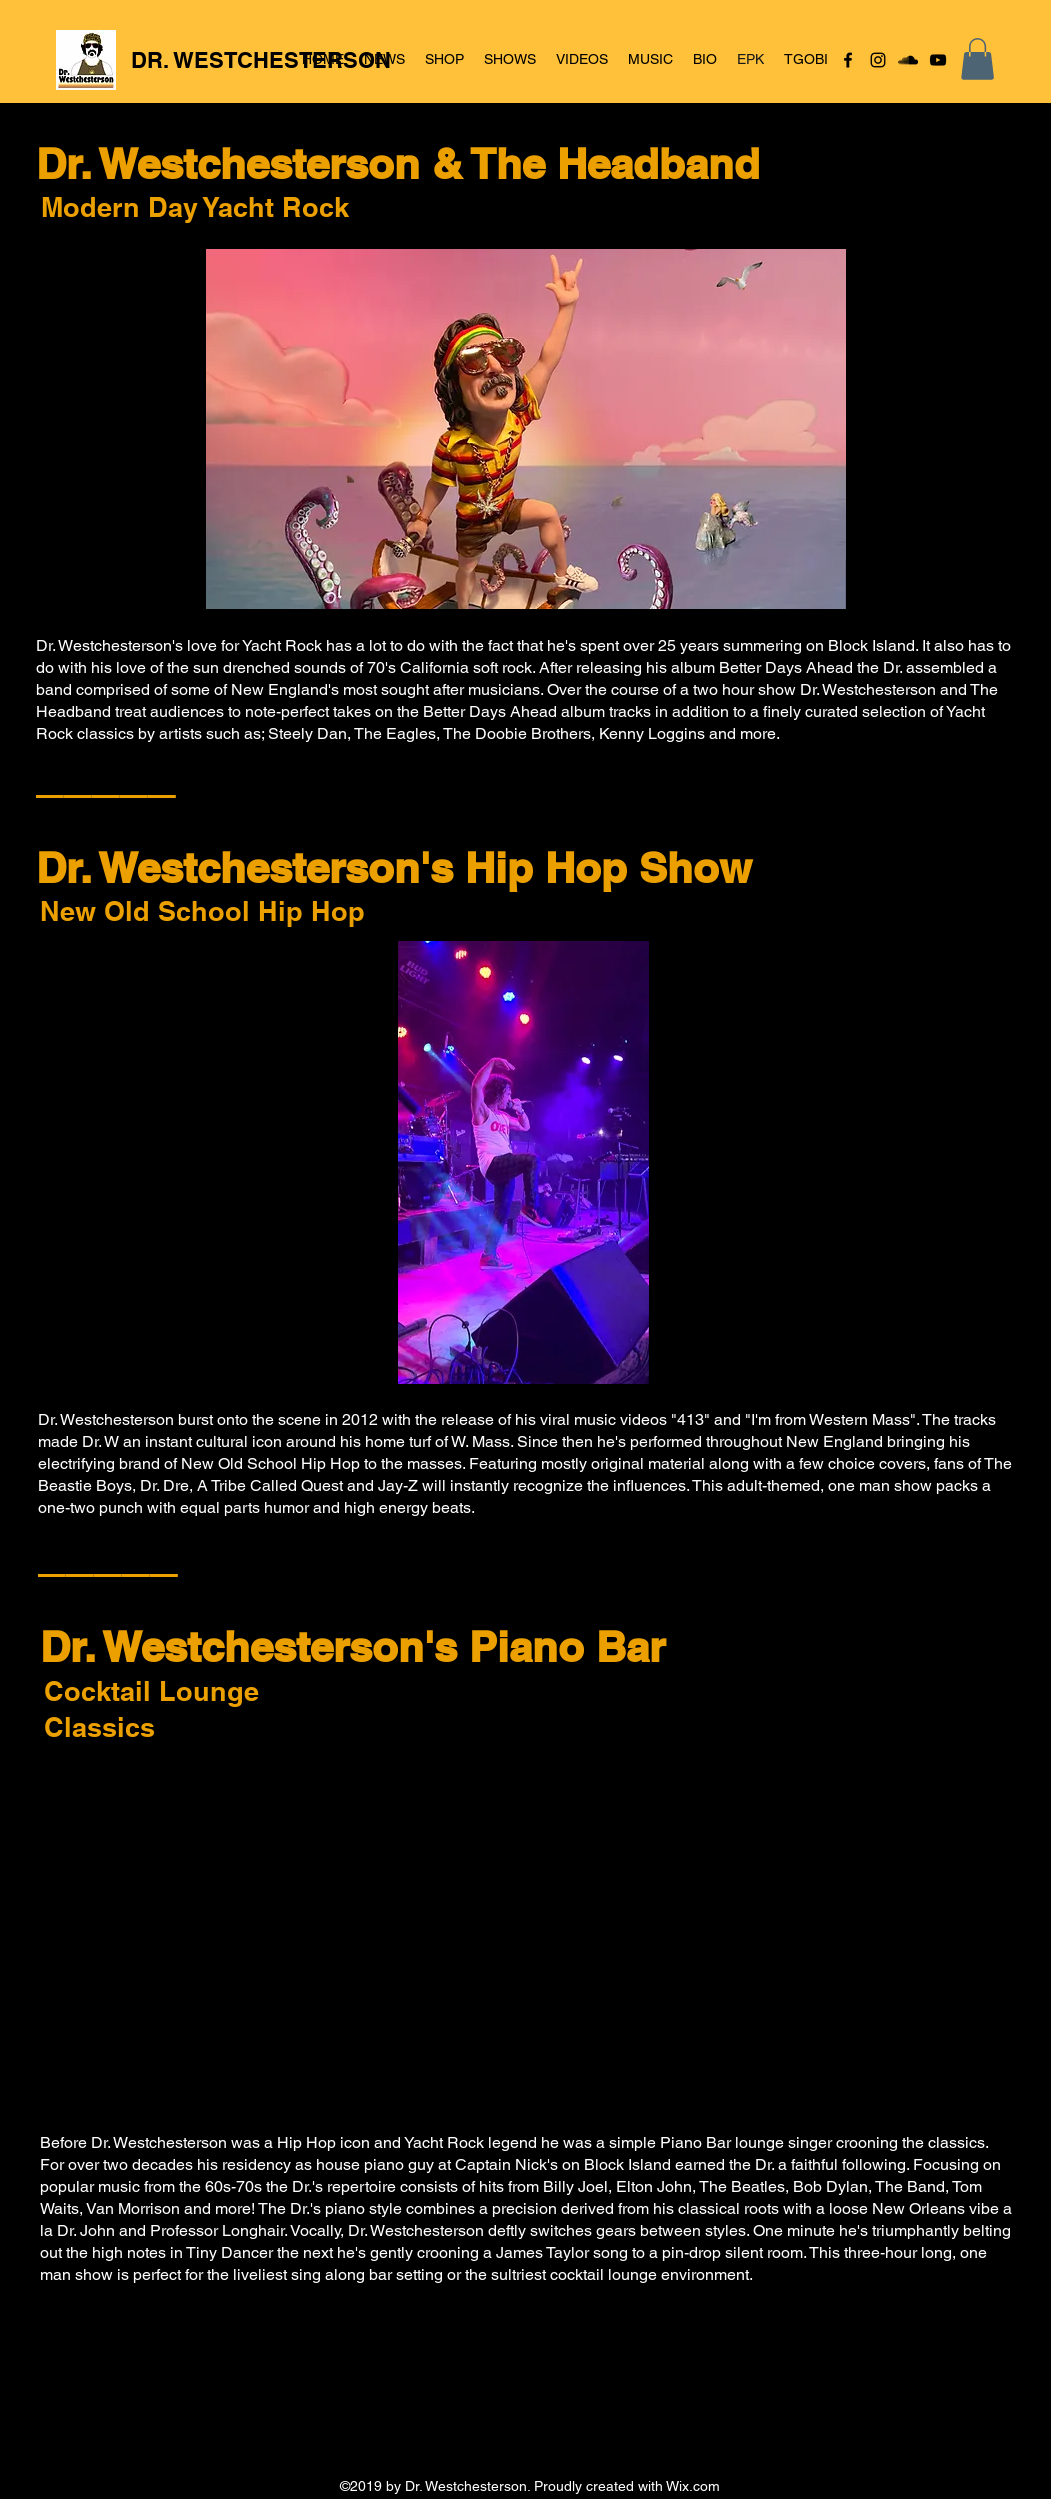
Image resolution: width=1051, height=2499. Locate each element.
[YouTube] (938, 60)
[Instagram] (878, 60)
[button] (977, 59)
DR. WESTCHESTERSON (261, 60)
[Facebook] (848, 60)
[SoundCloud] (908, 60)
